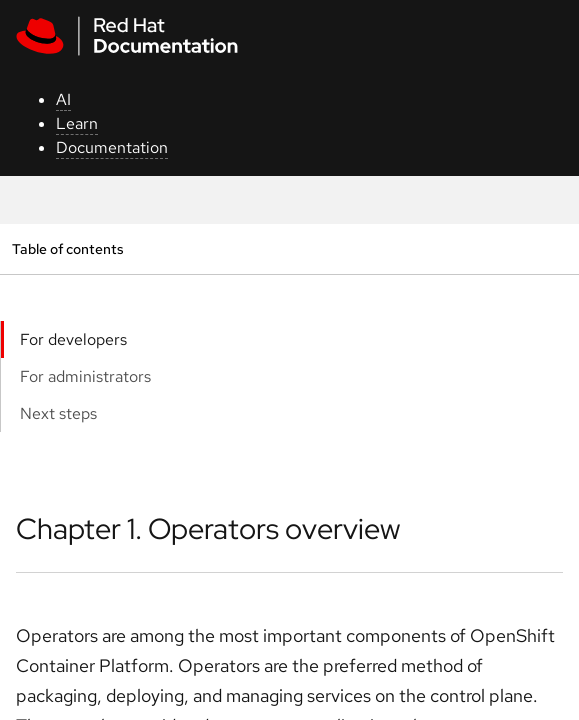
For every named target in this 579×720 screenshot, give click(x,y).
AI (63, 99)
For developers (73, 339)
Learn (77, 123)
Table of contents (67, 248)
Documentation (112, 147)
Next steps (58, 413)
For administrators (85, 376)
